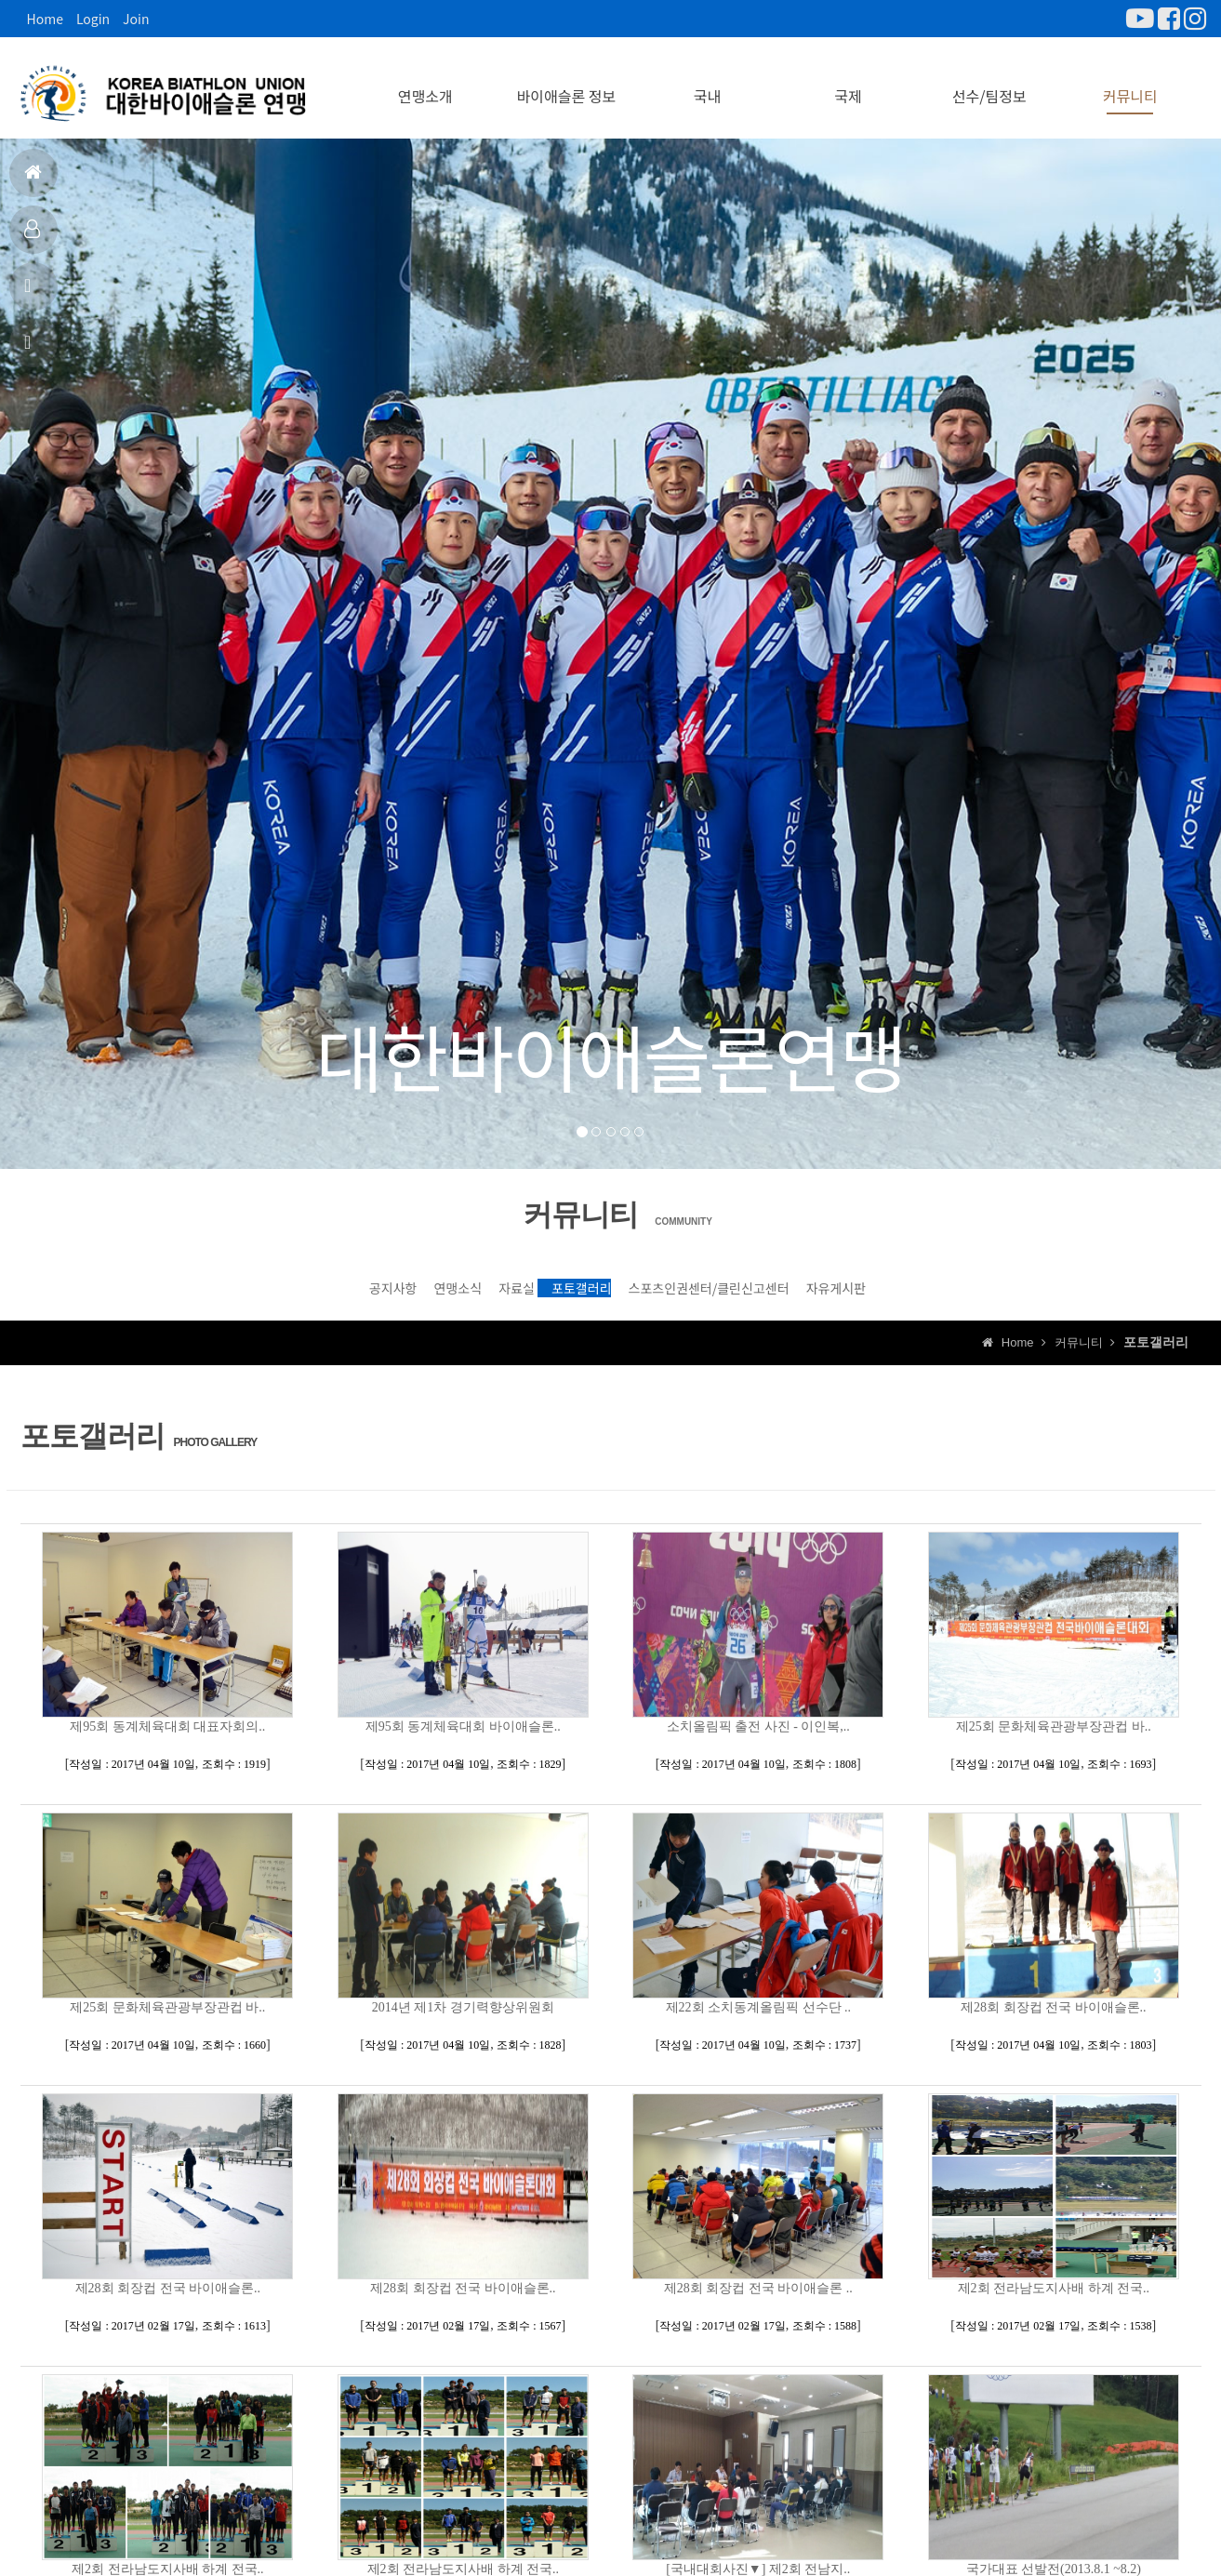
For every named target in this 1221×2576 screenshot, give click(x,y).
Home (45, 18)
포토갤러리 (598, 1284)
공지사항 (30, 293)
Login (93, 18)
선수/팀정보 (989, 84)
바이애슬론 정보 (567, 84)
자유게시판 (1005, 1284)
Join (136, 18)
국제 (847, 84)
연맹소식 (340, 1284)
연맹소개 (425, 84)
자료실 (465, 1284)
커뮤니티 (1130, 84)
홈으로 (33, 180)
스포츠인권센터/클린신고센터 (802, 1284)
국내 (707, 84)
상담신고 (30, 350)
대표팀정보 (32, 236)
